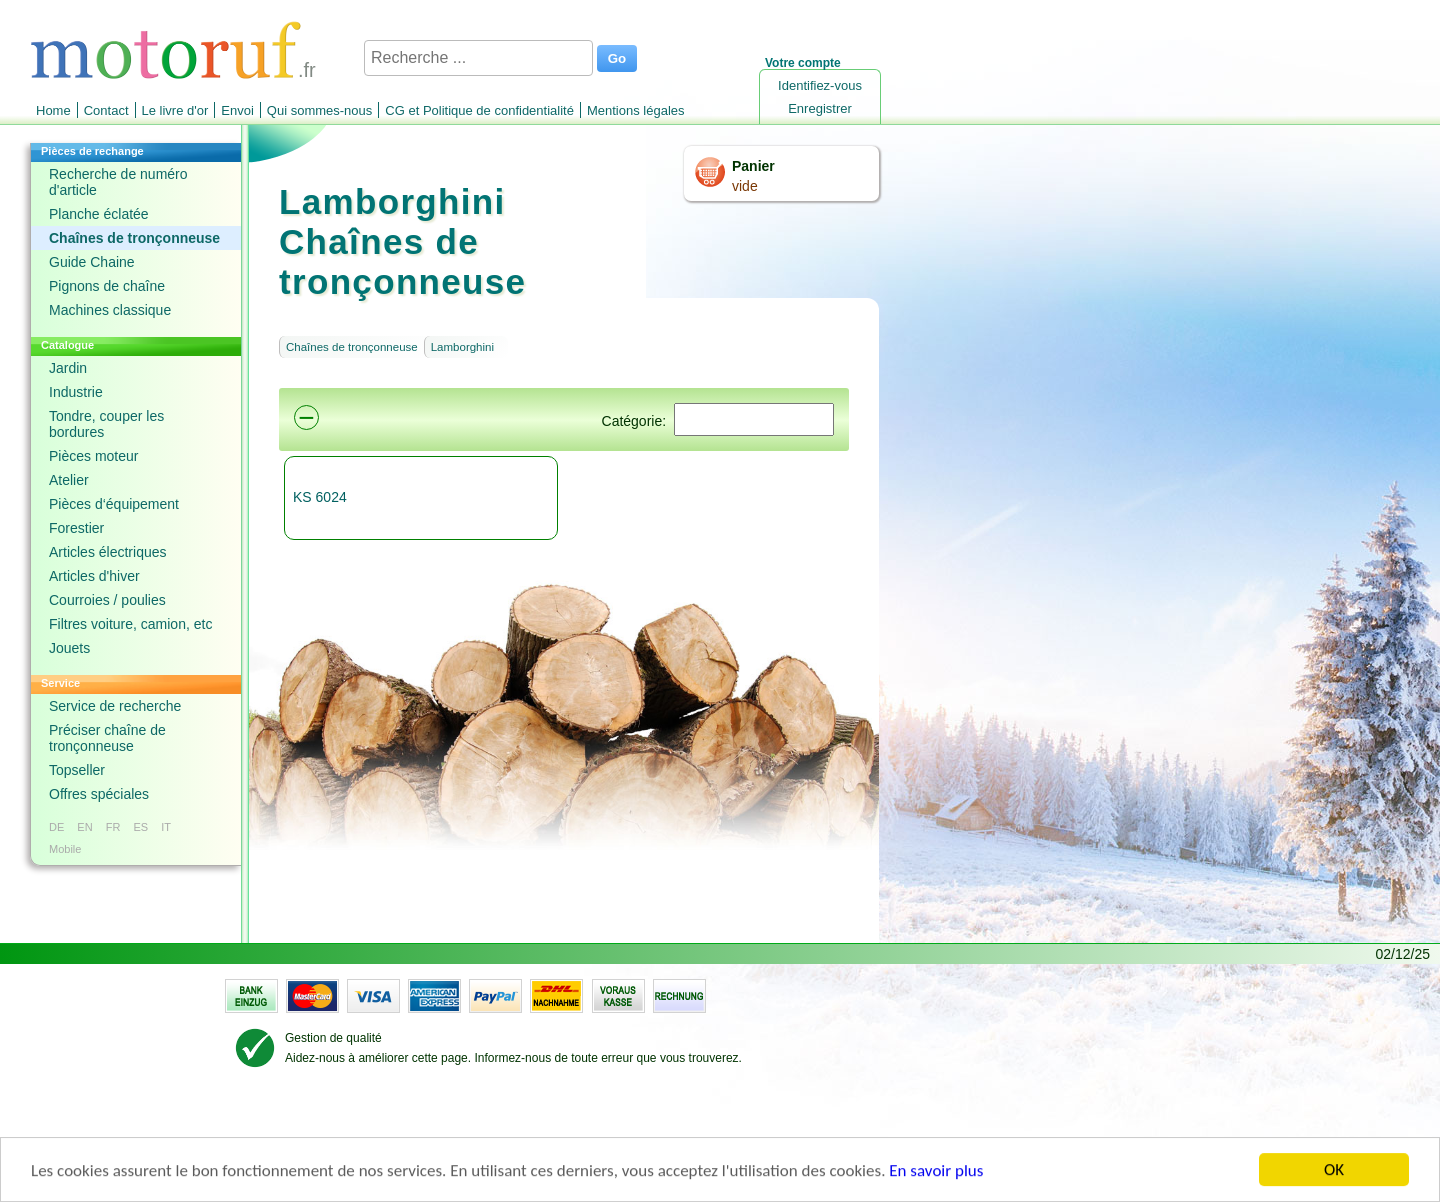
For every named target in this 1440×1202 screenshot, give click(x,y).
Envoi (237, 110)
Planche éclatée (99, 214)
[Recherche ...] (478, 58)
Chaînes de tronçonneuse (134, 238)
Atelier (69, 480)
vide (745, 186)
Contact (106, 110)
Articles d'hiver (94, 576)
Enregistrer (820, 108)
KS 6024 (320, 497)
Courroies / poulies (107, 600)
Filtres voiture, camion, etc (130, 624)
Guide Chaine (92, 262)
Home (53, 110)
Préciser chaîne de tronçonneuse (107, 738)
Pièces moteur (93, 456)
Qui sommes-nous (319, 110)
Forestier (76, 528)
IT (166, 827)
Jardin (68, 368)
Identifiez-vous (820, 85)
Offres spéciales (99, 794)
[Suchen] (754, 419)
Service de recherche (115, 706)
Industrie (76, 392)
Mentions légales (636, 110)
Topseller (77, 770)
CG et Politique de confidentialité (479, 110)
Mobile (65, 849)
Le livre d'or (175, 110)
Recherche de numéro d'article (118, 182)
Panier (753, 166)
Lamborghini (462, 347)
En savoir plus (936, 1172)
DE (56, 827)
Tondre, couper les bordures (106, 424)
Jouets (69, 648)
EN (84, 827)
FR (113, 827)
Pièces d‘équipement (114, 504)
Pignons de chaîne (107, 286)
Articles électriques (108, 552)
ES (140, 827)
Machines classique (110, 310)
